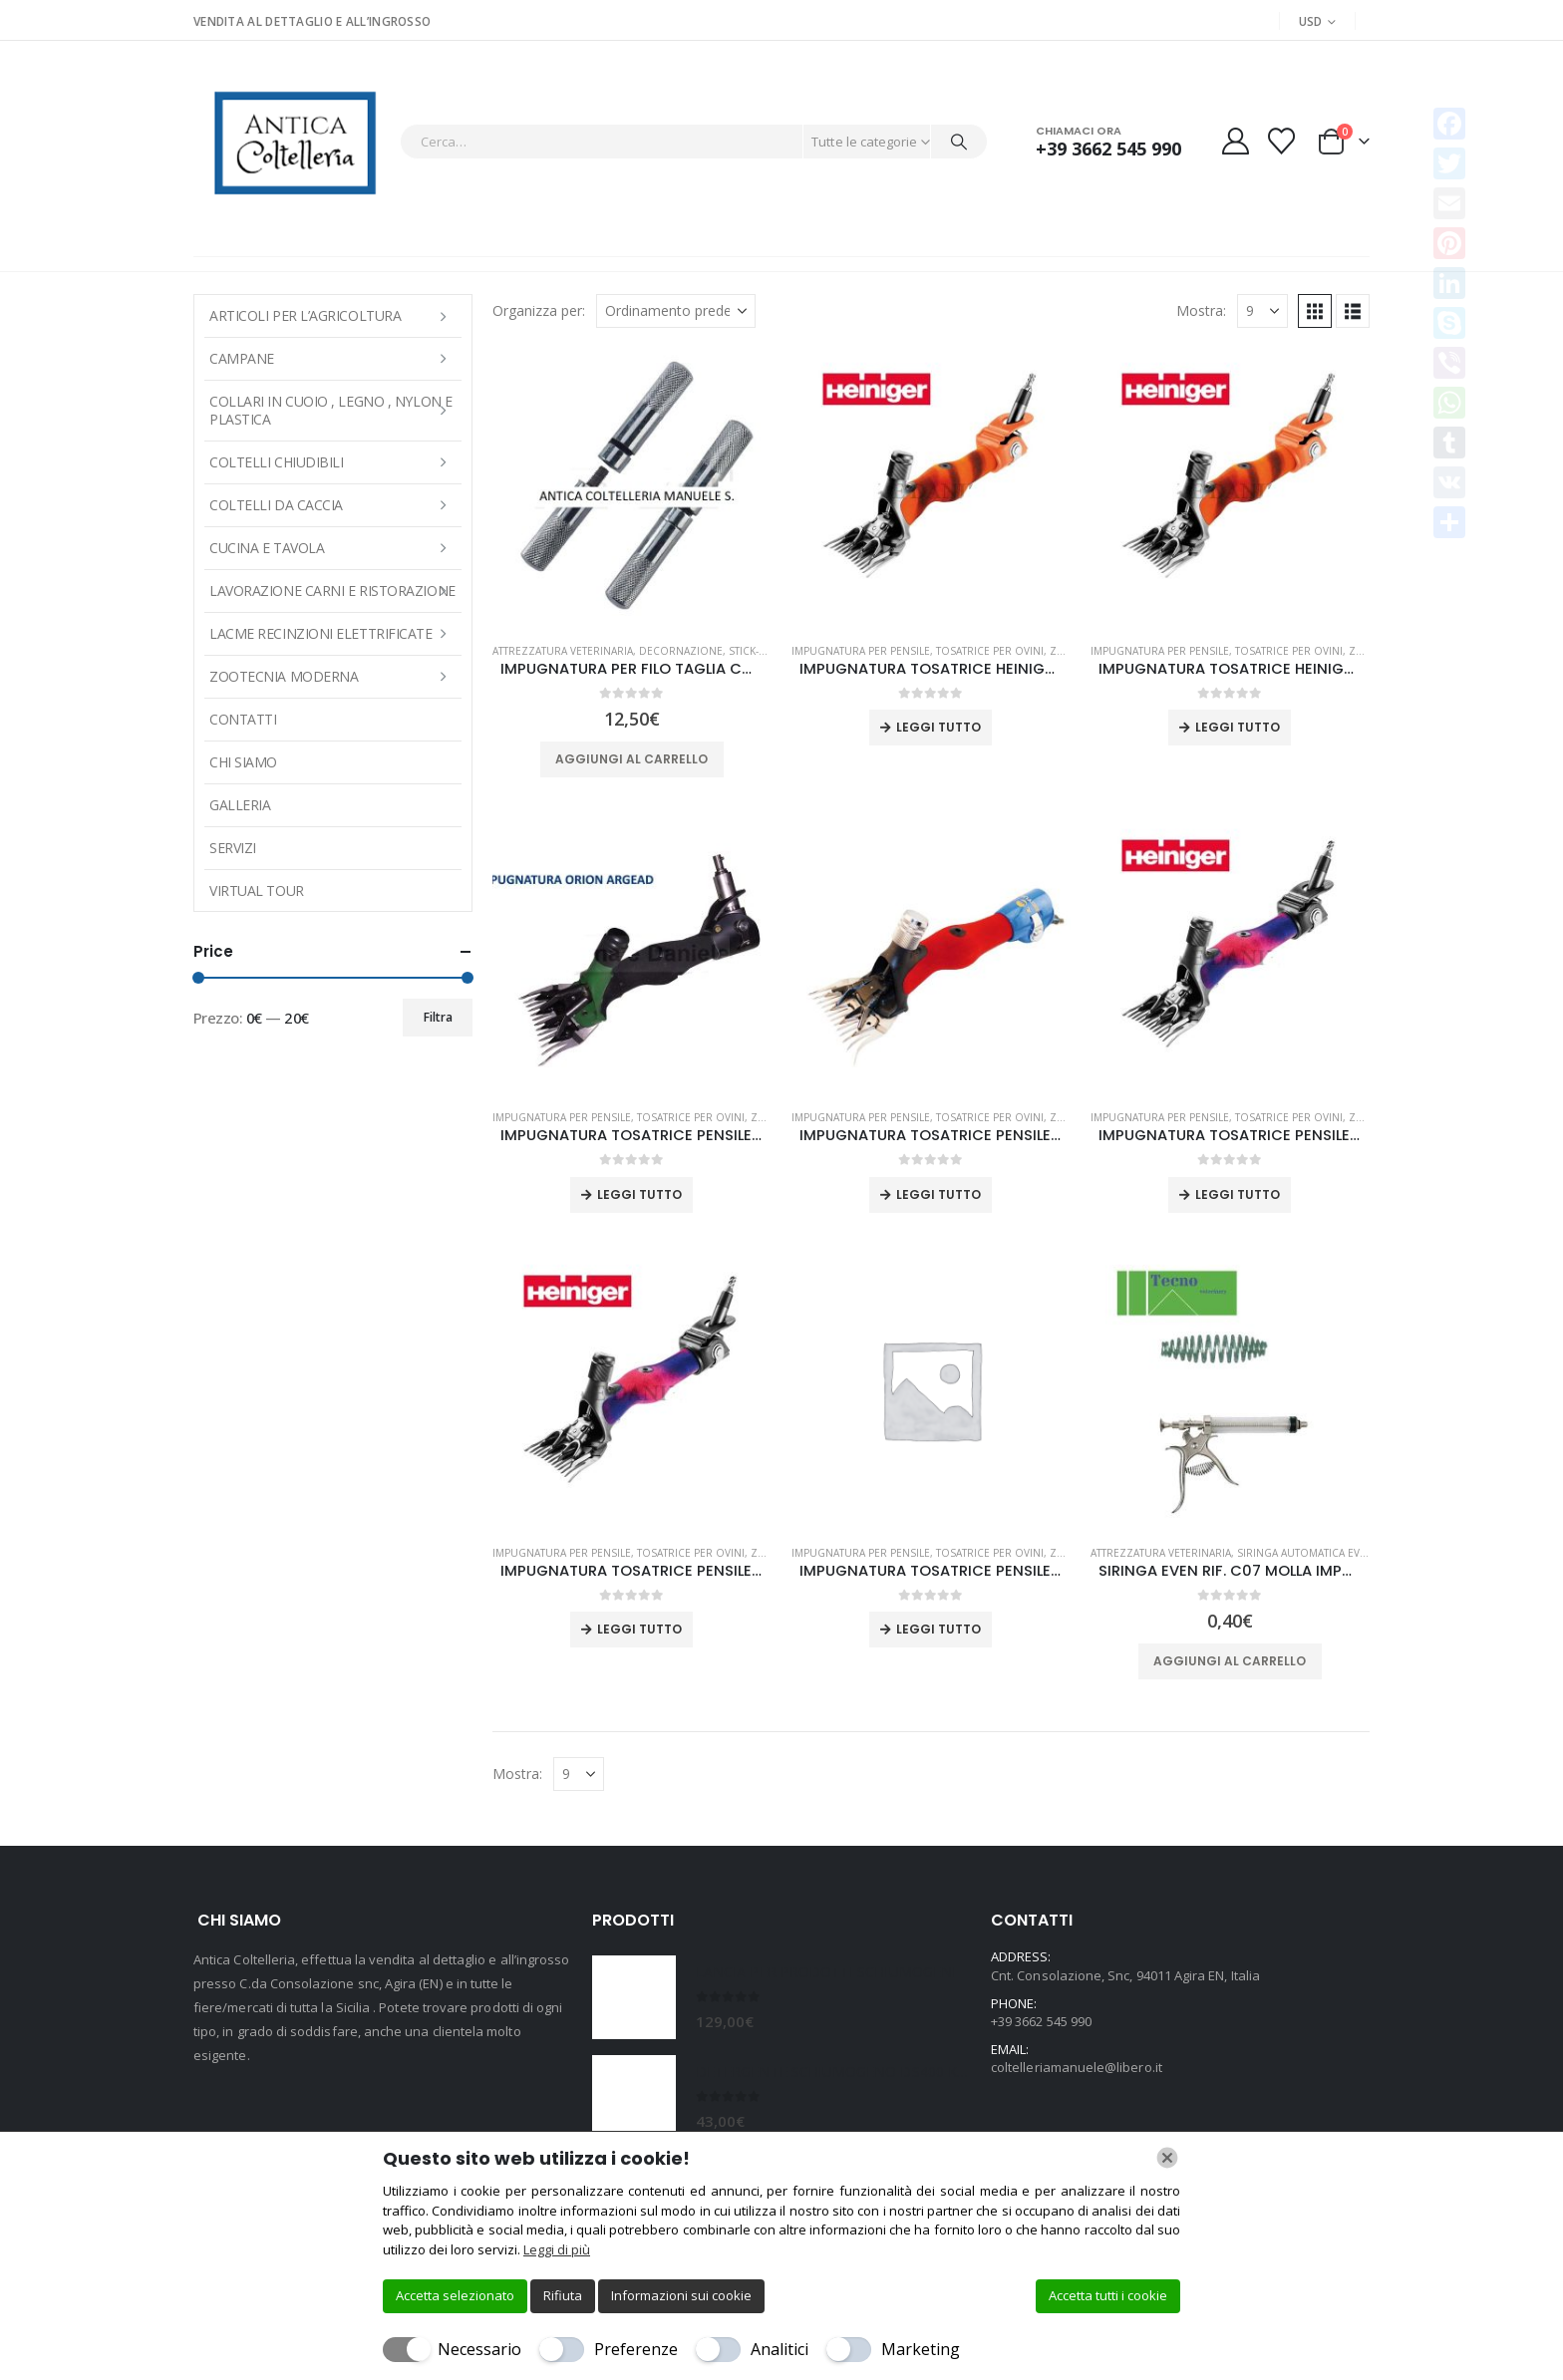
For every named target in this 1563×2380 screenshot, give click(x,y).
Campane (241, 358)
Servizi (232, 847)
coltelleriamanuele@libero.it (1076, 2067)
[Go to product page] (632, 487)
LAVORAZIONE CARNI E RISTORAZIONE (332, 590)
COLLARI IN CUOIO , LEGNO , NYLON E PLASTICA (331, 410)
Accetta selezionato (455, 2295)
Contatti (242, 719)
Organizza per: (538, 310)
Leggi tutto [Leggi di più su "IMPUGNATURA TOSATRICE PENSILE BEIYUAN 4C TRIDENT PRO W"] (938, 1194)
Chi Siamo (243, 761)
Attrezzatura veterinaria (562, 651)
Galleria (239, 804)
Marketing (920, 2349)
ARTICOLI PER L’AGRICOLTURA (305, 315)
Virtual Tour (256, 890)
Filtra (438, 1017)
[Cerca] (959, 141)
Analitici (779, 2349)
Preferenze (636, 2349)
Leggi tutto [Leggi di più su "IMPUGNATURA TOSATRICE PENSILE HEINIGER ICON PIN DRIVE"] (1237, 1194)
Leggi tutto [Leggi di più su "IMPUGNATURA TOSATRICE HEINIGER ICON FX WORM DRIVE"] (1237, 727)
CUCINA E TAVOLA (266, 547)
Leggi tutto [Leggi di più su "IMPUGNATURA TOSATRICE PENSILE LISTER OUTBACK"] (938, 1629)
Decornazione (681, 651)
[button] (1315, 311)
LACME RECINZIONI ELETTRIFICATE (321, 633)
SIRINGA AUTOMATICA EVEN (1305, 1553)
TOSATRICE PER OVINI (990, 651)
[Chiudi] (1167, 2158)
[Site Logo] (291, 141)
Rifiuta (562, 2295)
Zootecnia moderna (283, 676)
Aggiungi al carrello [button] (631, 758)
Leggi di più (556, 2249)
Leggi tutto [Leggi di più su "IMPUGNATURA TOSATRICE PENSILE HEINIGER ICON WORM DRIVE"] (639, 1629)
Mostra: (1201, 310)
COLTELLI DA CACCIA (276, 504)
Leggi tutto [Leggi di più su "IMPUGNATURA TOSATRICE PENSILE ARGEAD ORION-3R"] (639, 1194)
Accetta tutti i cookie (1108, 2295)
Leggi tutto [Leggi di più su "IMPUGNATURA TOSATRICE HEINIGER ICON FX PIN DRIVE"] (938, 727)
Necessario (479, 2349)
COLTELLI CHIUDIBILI (276, 461)
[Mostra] (1262, 311)
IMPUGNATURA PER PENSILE (860, 651)
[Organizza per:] (676, 311)
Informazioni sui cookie (681, 2295)
